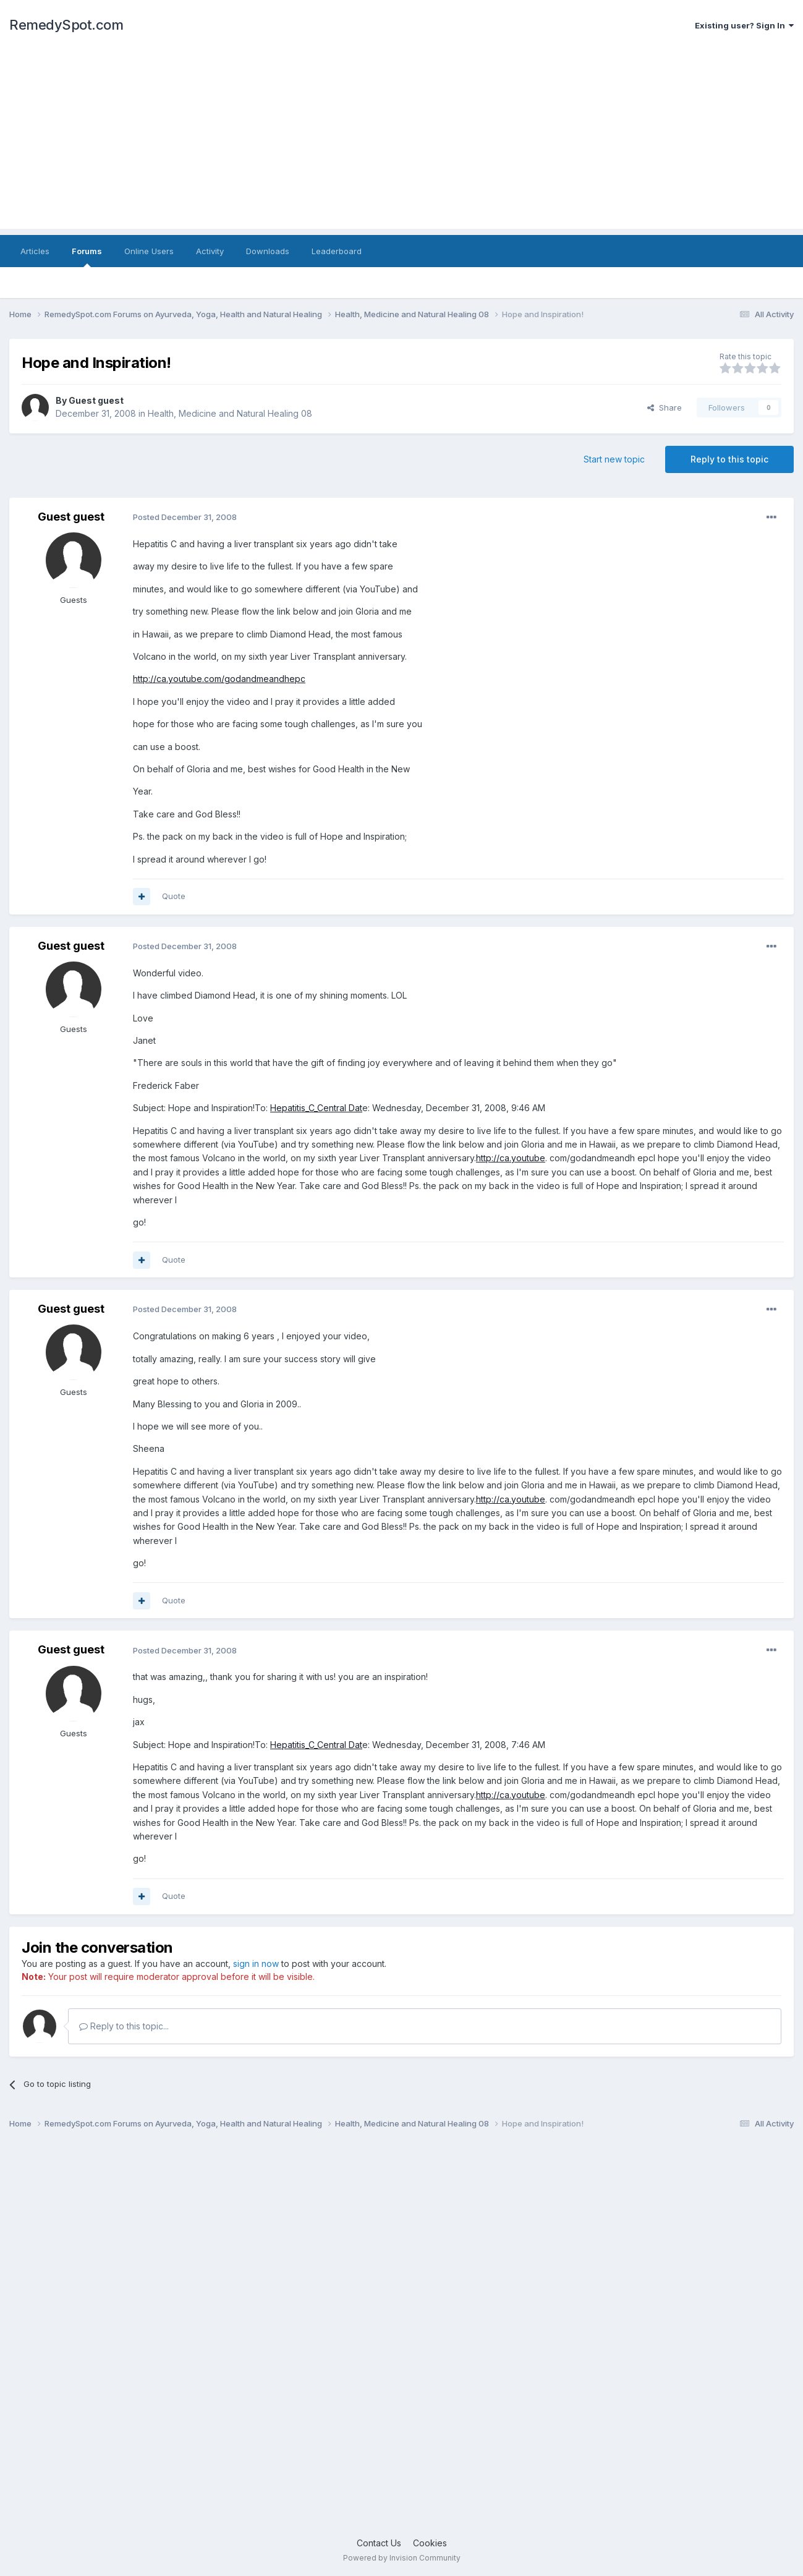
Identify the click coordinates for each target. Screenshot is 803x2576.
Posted (185, 517)
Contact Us (379, 2543)
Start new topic (614, 459)
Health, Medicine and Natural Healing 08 (230, 413)
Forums (87, 256)
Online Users (149, 251)
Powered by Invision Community (402, 2557)
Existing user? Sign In (744, 25)
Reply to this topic (729, 459)
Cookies (430, 2543)
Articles (34, 251)
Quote (173, 896)
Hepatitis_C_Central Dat (316, 1107)
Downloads (267, 251)
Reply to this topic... (124, 2026)
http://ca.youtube (510, 1158)
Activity (210, 251)
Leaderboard (337, 251)
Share (664, 407)
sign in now (256, 1963)
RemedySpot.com (66, 25)
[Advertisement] (402, 142)
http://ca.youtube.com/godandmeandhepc (219, 678)
